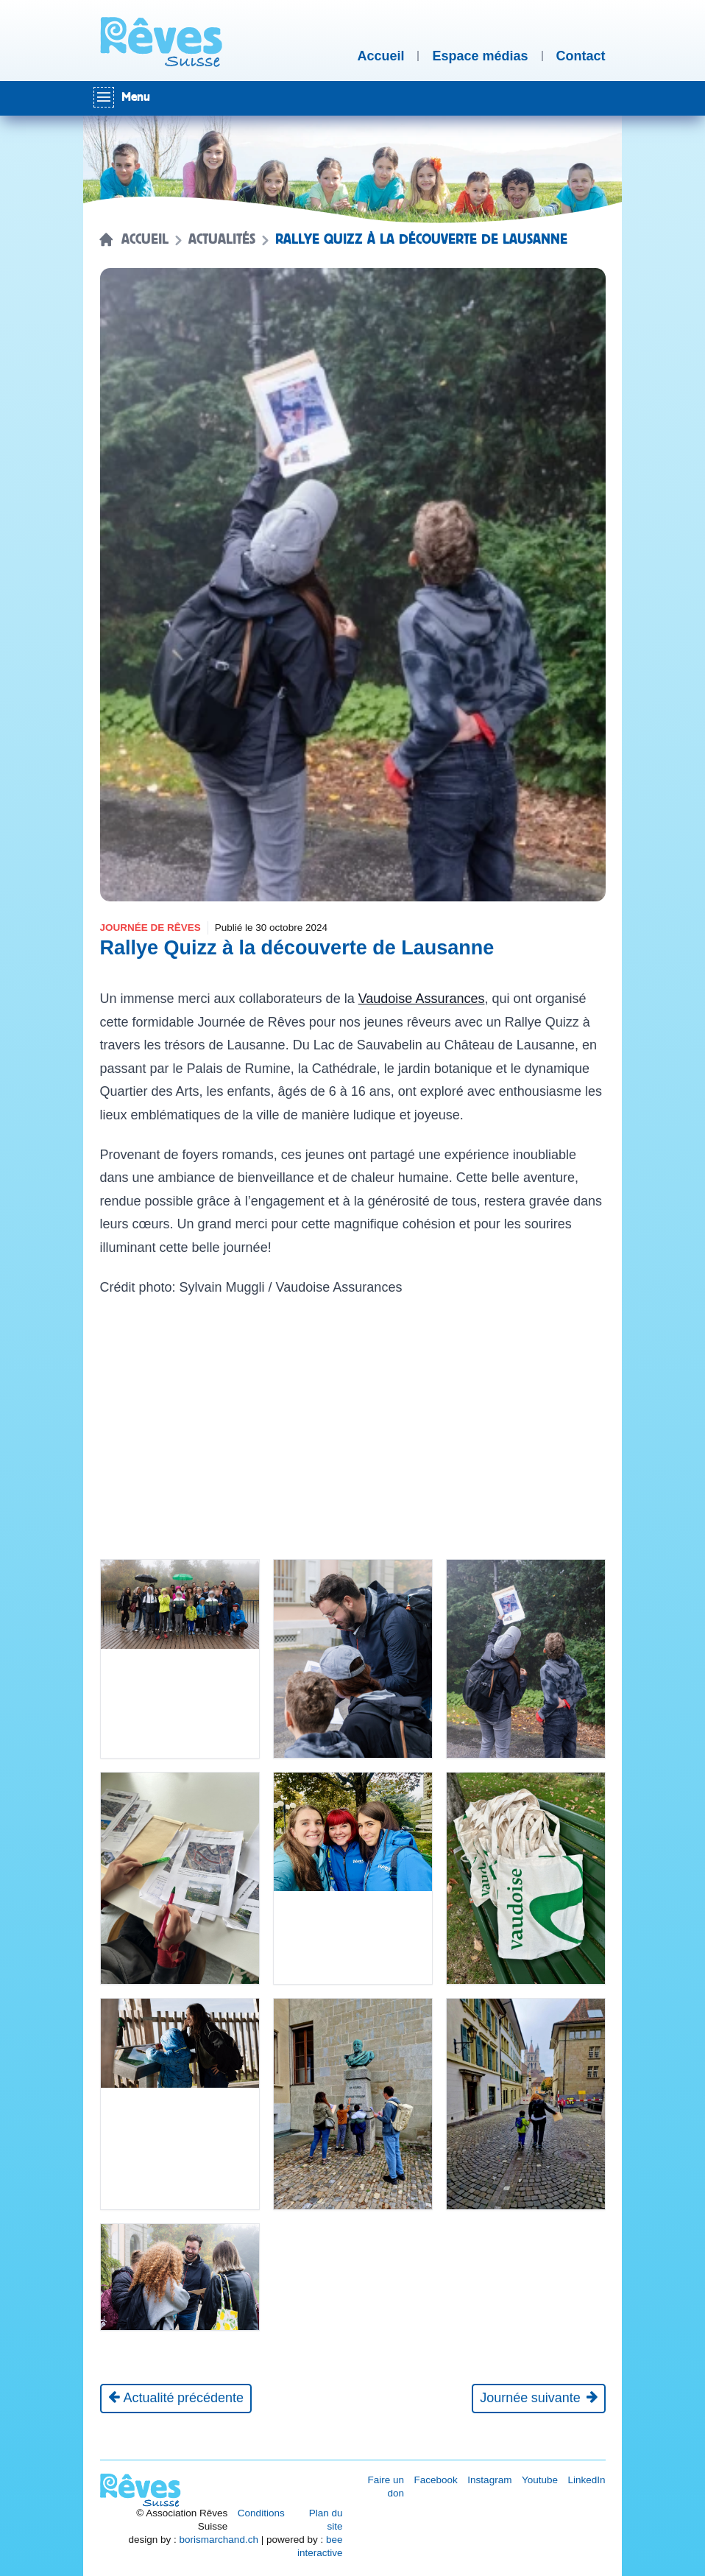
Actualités (221, 239)
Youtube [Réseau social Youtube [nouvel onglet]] (540, 2479)
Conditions (261, 2513)
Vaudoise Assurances (421, 998)
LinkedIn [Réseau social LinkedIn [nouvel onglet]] (586, 2479)
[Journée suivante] (538, 2398)
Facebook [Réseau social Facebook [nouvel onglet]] (436, 2479)
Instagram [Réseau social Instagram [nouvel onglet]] (489, 2479)
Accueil (145, 239)
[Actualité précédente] (176, 2398)
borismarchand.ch (219, 2539)
